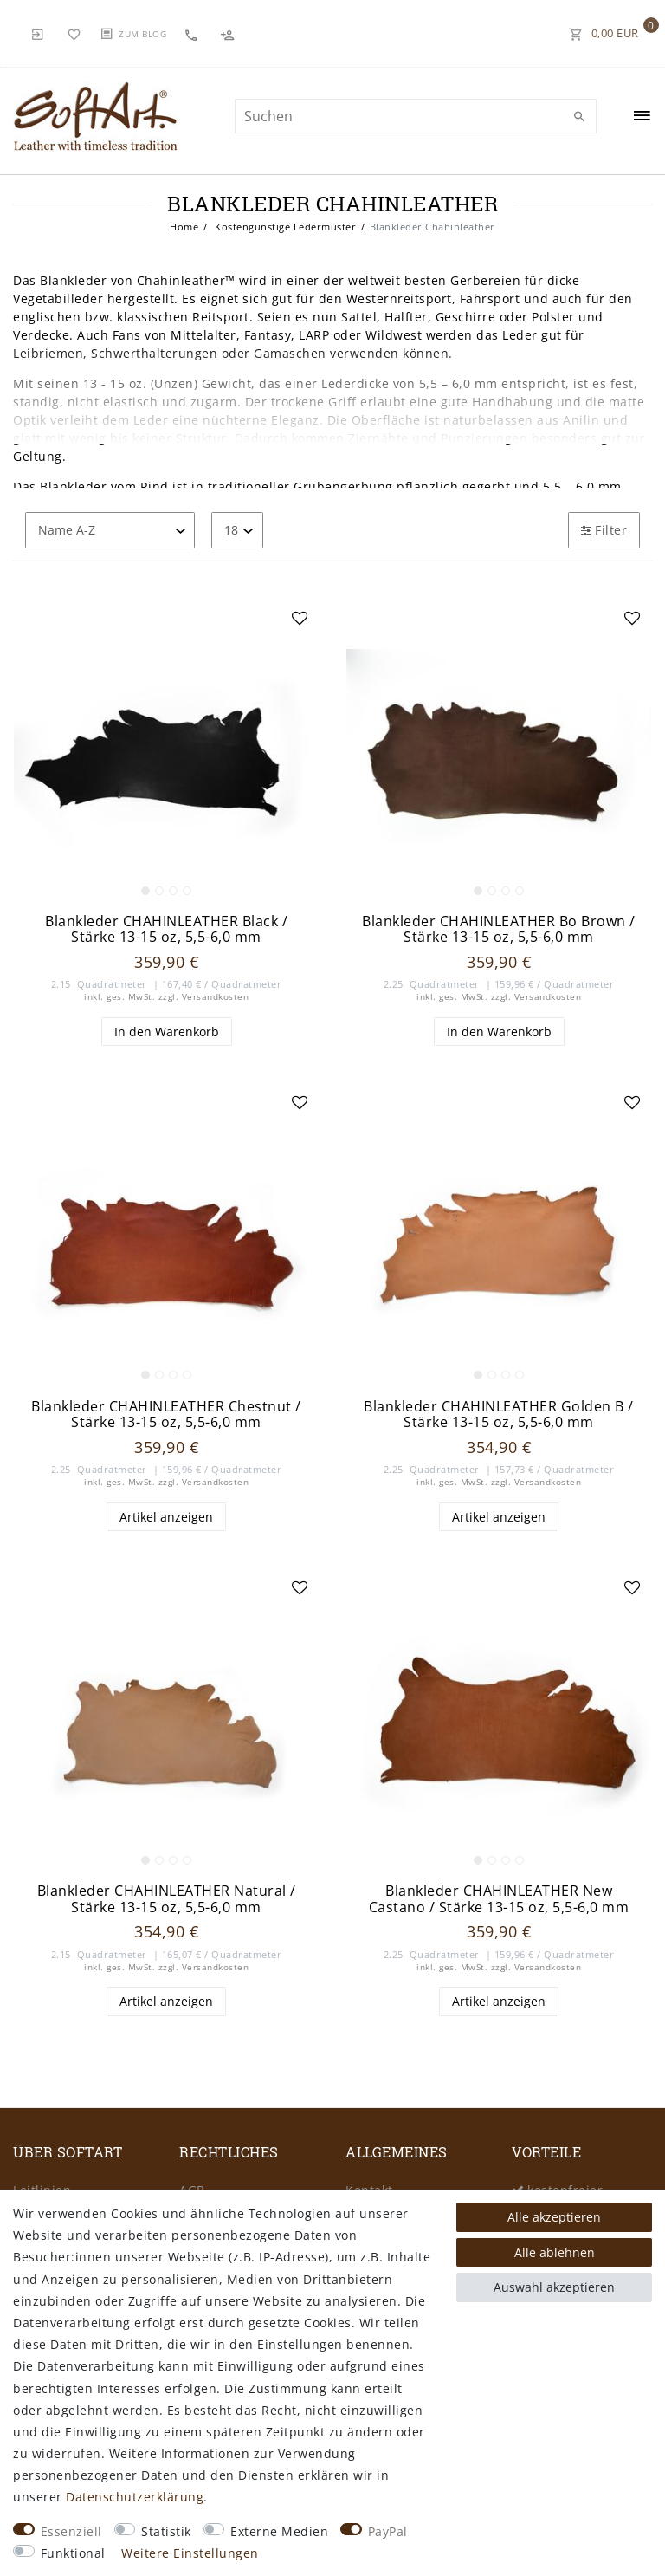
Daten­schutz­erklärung (134, 2496)
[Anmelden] (38, 33)
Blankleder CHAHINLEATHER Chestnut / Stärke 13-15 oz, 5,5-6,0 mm (166, 1414)
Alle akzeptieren (554, 2217)
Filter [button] (604, 530)
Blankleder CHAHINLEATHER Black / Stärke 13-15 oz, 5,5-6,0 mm (166, 929)
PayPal (388, 2531)
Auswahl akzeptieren (554, 2287)
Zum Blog (142, 34)
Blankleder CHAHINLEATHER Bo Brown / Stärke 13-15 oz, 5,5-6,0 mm (499, 929)
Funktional (73, 2553)
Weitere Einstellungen (190, 2553)
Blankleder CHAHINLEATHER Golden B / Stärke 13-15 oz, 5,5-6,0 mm (499, 1414)
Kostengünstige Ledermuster (284, 226)
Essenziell (71, 2531)
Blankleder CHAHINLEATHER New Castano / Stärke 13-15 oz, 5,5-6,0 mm (499, 1899)
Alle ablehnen (554, 2252)
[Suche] (579, 117)
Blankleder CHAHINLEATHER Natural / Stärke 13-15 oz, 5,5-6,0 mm (166, 1899)
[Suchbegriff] (416, 116)
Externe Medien (279, 2531)
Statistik (166, 2531)
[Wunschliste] (74, 33)
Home (184, 226)
